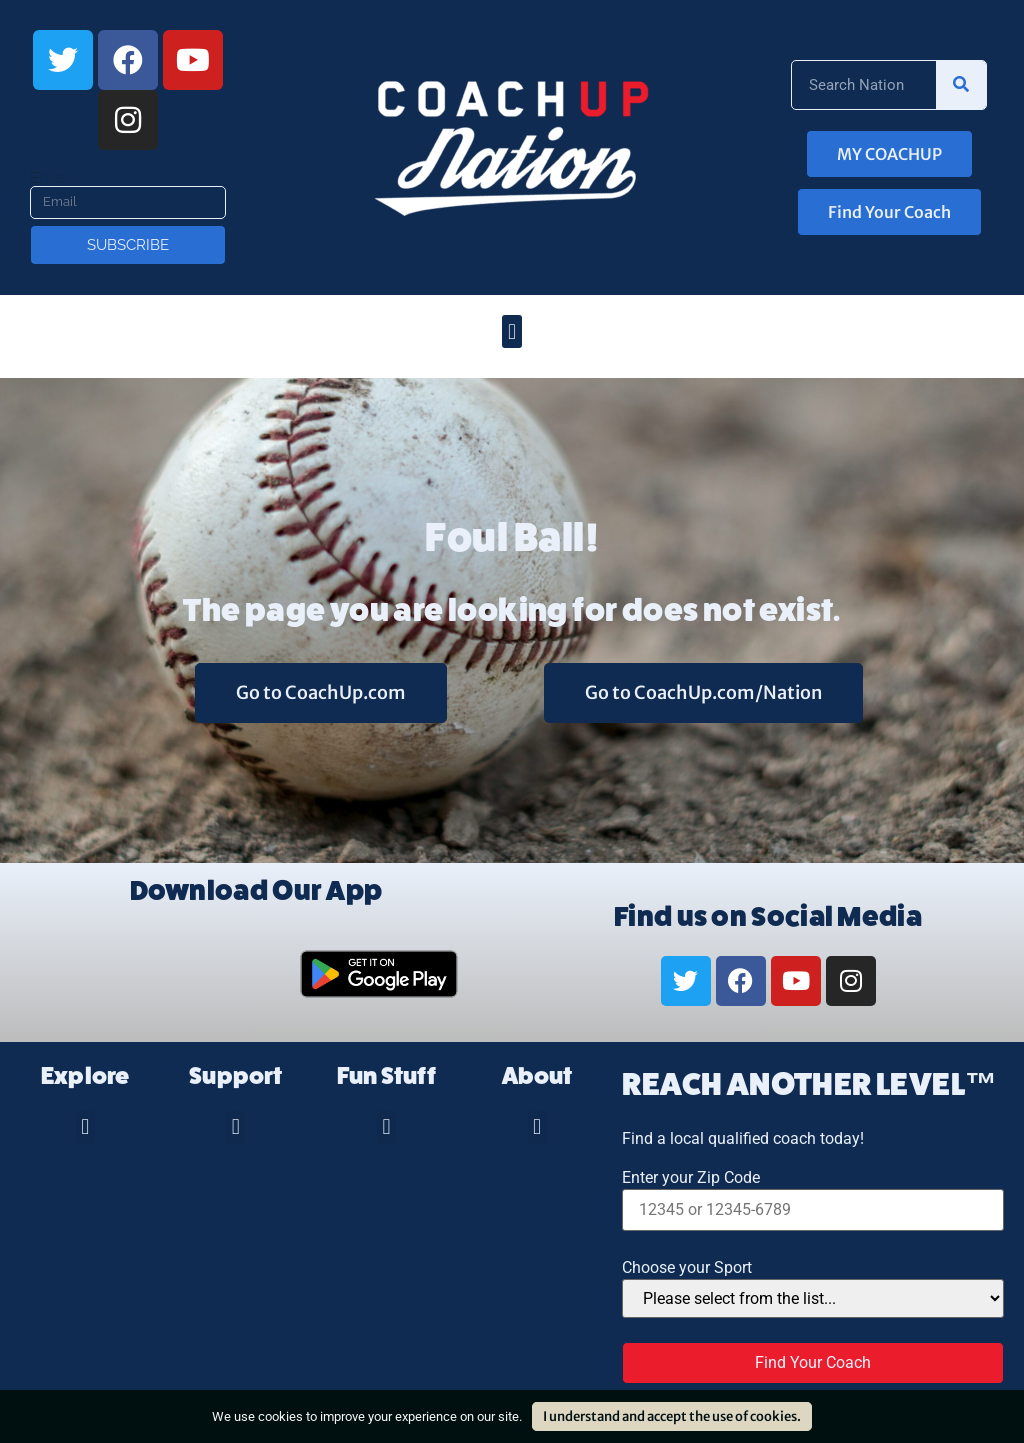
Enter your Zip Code (691, 1178)
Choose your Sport (687, 1268)
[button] (511, 331)
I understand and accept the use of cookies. (672, 1416)
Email (50, 178)
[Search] (961, 85)
